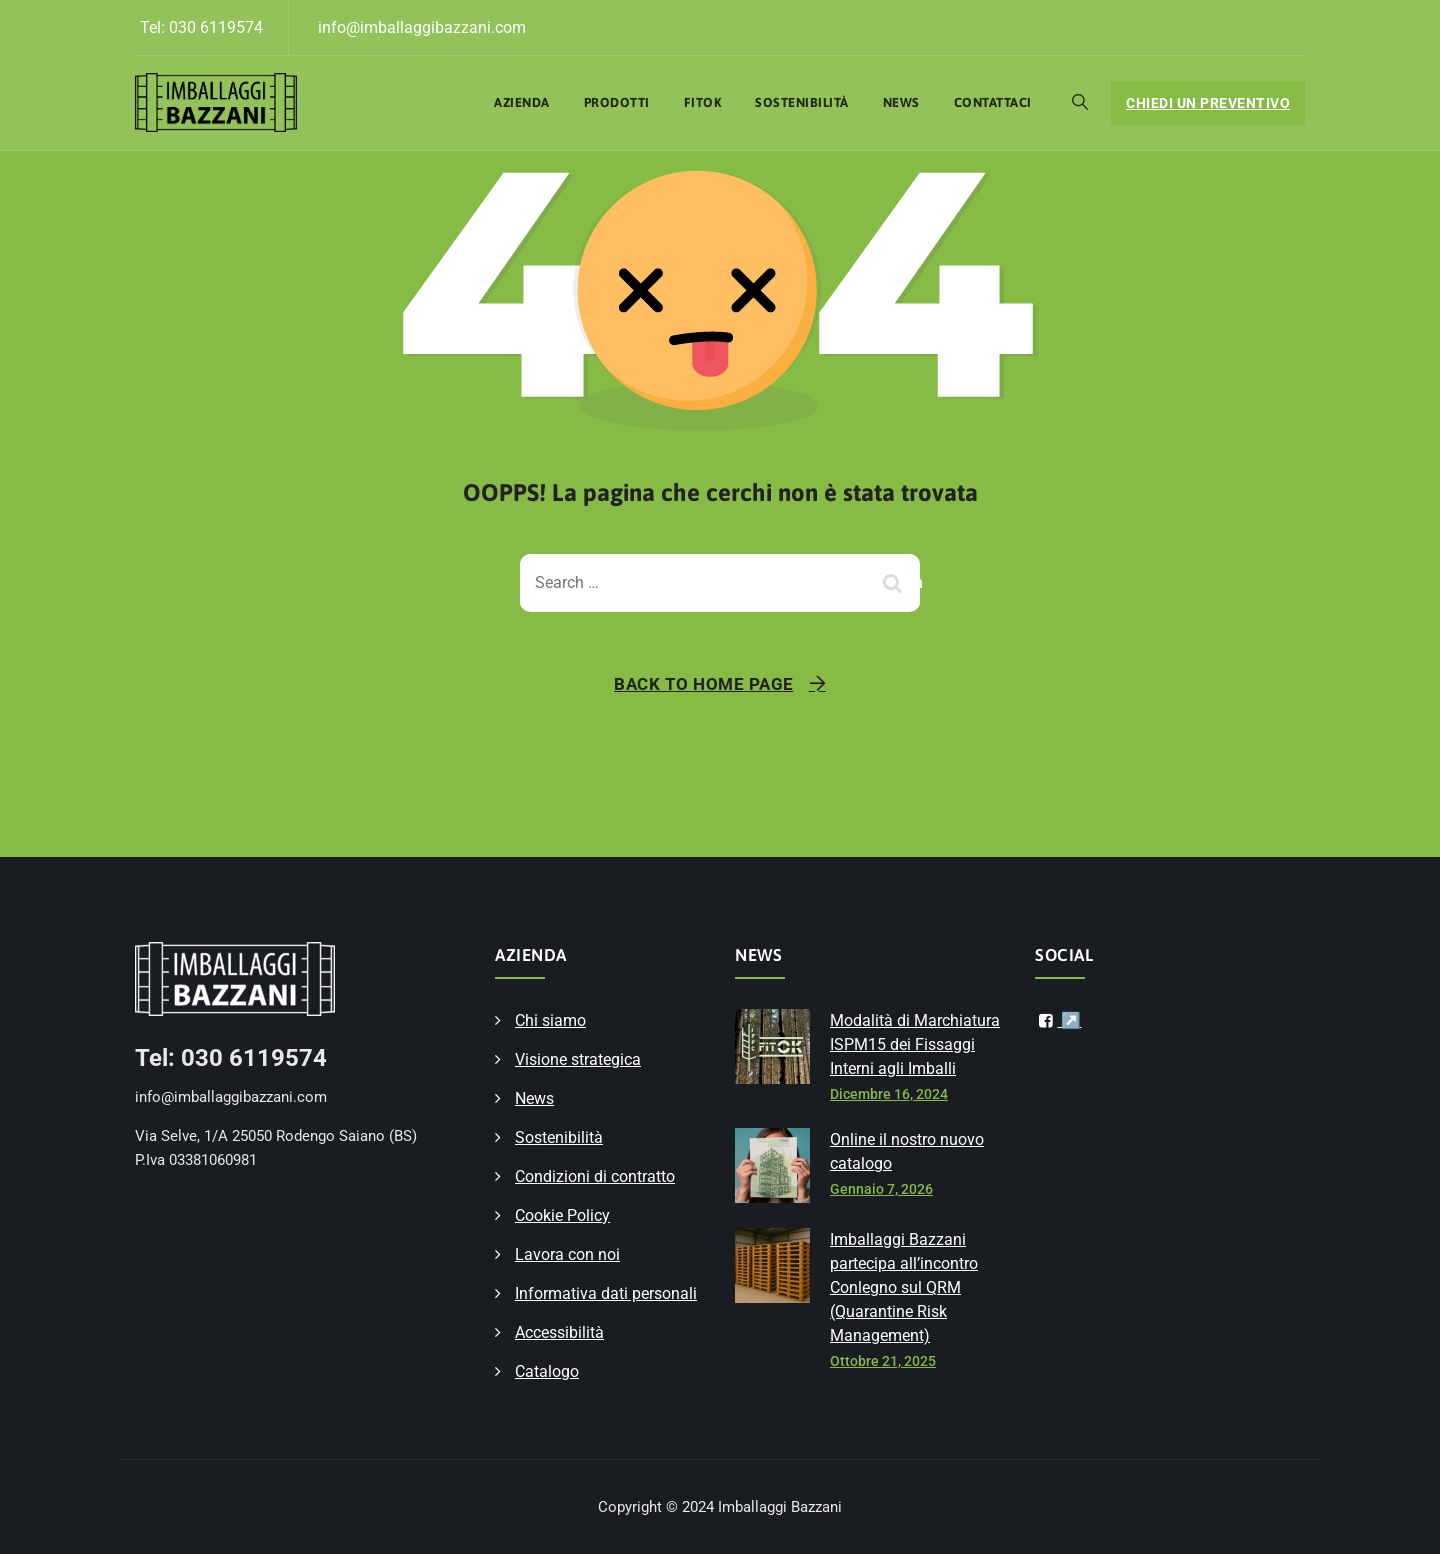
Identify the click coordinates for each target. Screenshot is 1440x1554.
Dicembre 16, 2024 (889, 1094)
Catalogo (547, 1371)
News (901, 102)
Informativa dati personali (606, 1293)
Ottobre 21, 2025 (883, 1361)
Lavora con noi (567, 1254)
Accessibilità (559, 1332)
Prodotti (617, 102)
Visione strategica (578, 1059)
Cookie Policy (562, 1215)
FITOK (703, 102)
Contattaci (993, 102)
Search (895, 582)
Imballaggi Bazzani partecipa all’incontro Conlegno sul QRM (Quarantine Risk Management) (904, 1287)
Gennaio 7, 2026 (881, 1189)
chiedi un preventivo (1208, 103)
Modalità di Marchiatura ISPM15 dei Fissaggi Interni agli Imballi (915, 1044)
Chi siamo (550, 1020)
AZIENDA (522, 102)
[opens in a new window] (1058, 1021)
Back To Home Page (704, 684)
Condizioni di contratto (595, 1176)
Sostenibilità (802, 102)
